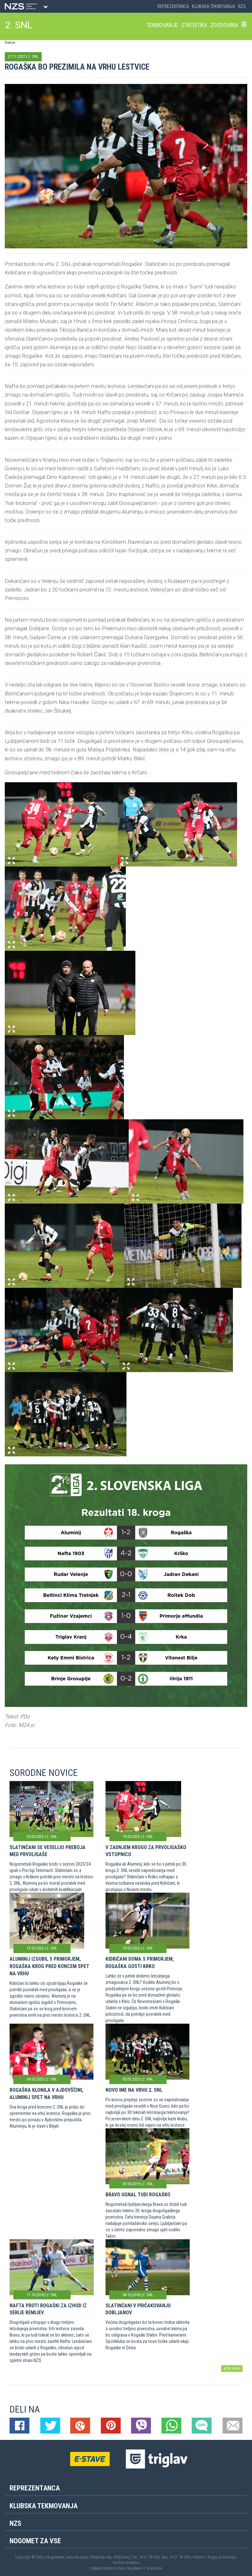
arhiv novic (231, 2368)
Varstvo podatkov (126, 2562)
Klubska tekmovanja (213, 6)
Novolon (156, 2568)
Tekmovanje (162, 25)
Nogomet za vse (35, 2541)
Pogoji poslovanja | (222, 2557)
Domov (10, 42)
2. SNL (18, 25)
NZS (242, 6)
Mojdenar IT (136, 2568)
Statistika (194, 25)
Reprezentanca (173, 6)
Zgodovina (224, 25)
